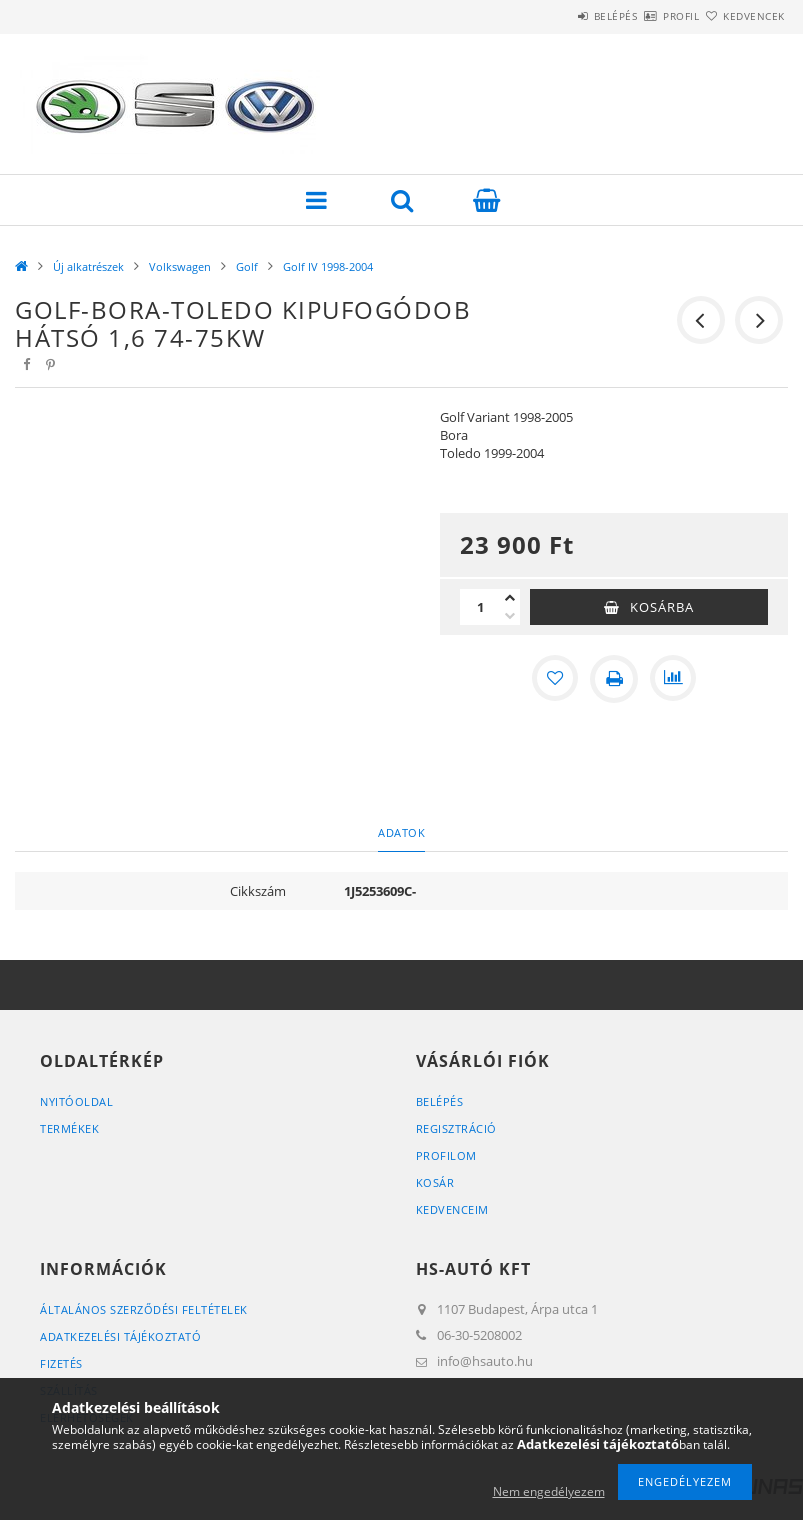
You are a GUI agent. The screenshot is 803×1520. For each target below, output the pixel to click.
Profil (646, 16)
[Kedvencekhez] (554, 679)
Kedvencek (742, 16)
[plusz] (510, 598)
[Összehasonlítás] (674, 679)
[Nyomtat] (614, 679)
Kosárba (662, 607)
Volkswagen (180, 266)
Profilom (446, 1155)
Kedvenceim (452, 1209)
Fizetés (61, 1363)
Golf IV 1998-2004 (328, 266)
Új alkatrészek (88, 266)
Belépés (557, 16)
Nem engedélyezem (549, 1491)
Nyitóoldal (76, 1101)
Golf (247, 266)
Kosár (435, 1182)
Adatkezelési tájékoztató (120, 1336)
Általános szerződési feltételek (144, 1309)
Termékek (69, 1128)
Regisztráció (456, 1128)
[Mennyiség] (480, 607)
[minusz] (510, 616)
